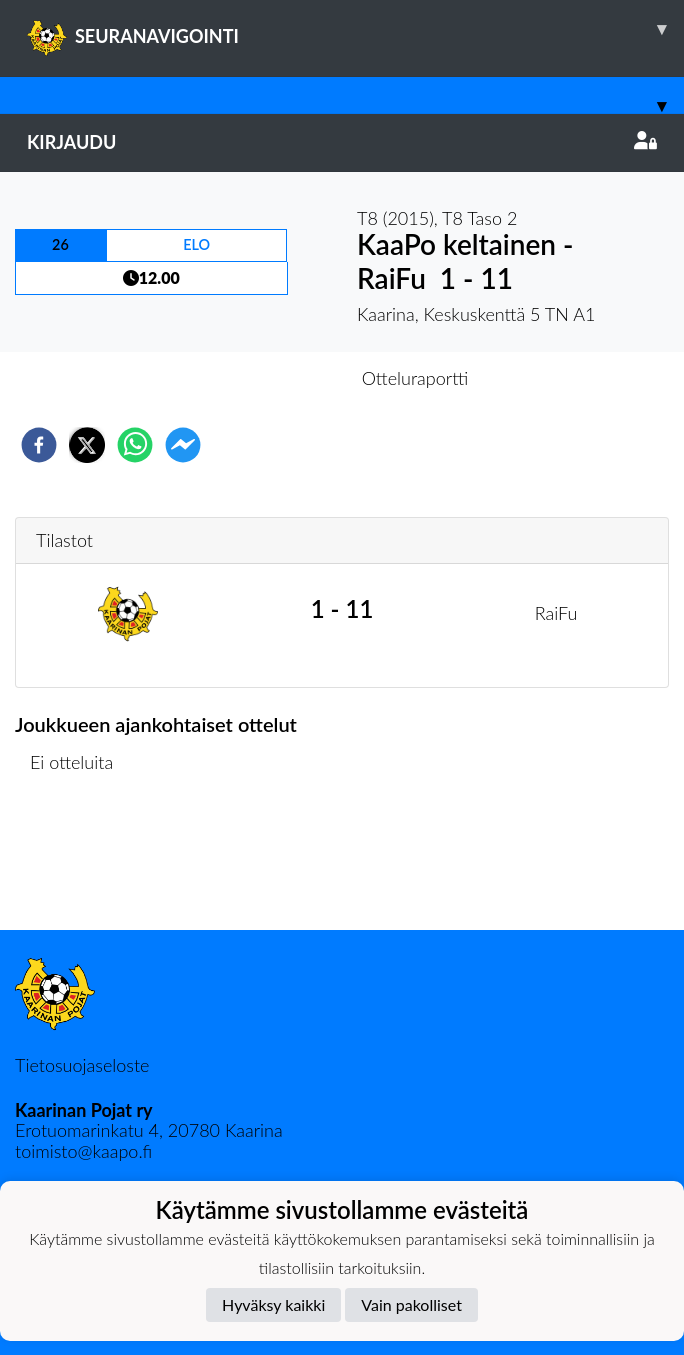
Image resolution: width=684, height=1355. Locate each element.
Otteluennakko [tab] (273, 378)
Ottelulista (79, 862)
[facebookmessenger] (183, 445)
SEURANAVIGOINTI (355, 29)
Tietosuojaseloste (82, 1065)
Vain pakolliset (411, 1304)
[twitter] (87, 445)
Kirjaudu (342, 142)
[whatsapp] (135, 445)
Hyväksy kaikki (273, 1304)
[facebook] (39, 445)
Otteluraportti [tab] (415, 378)
